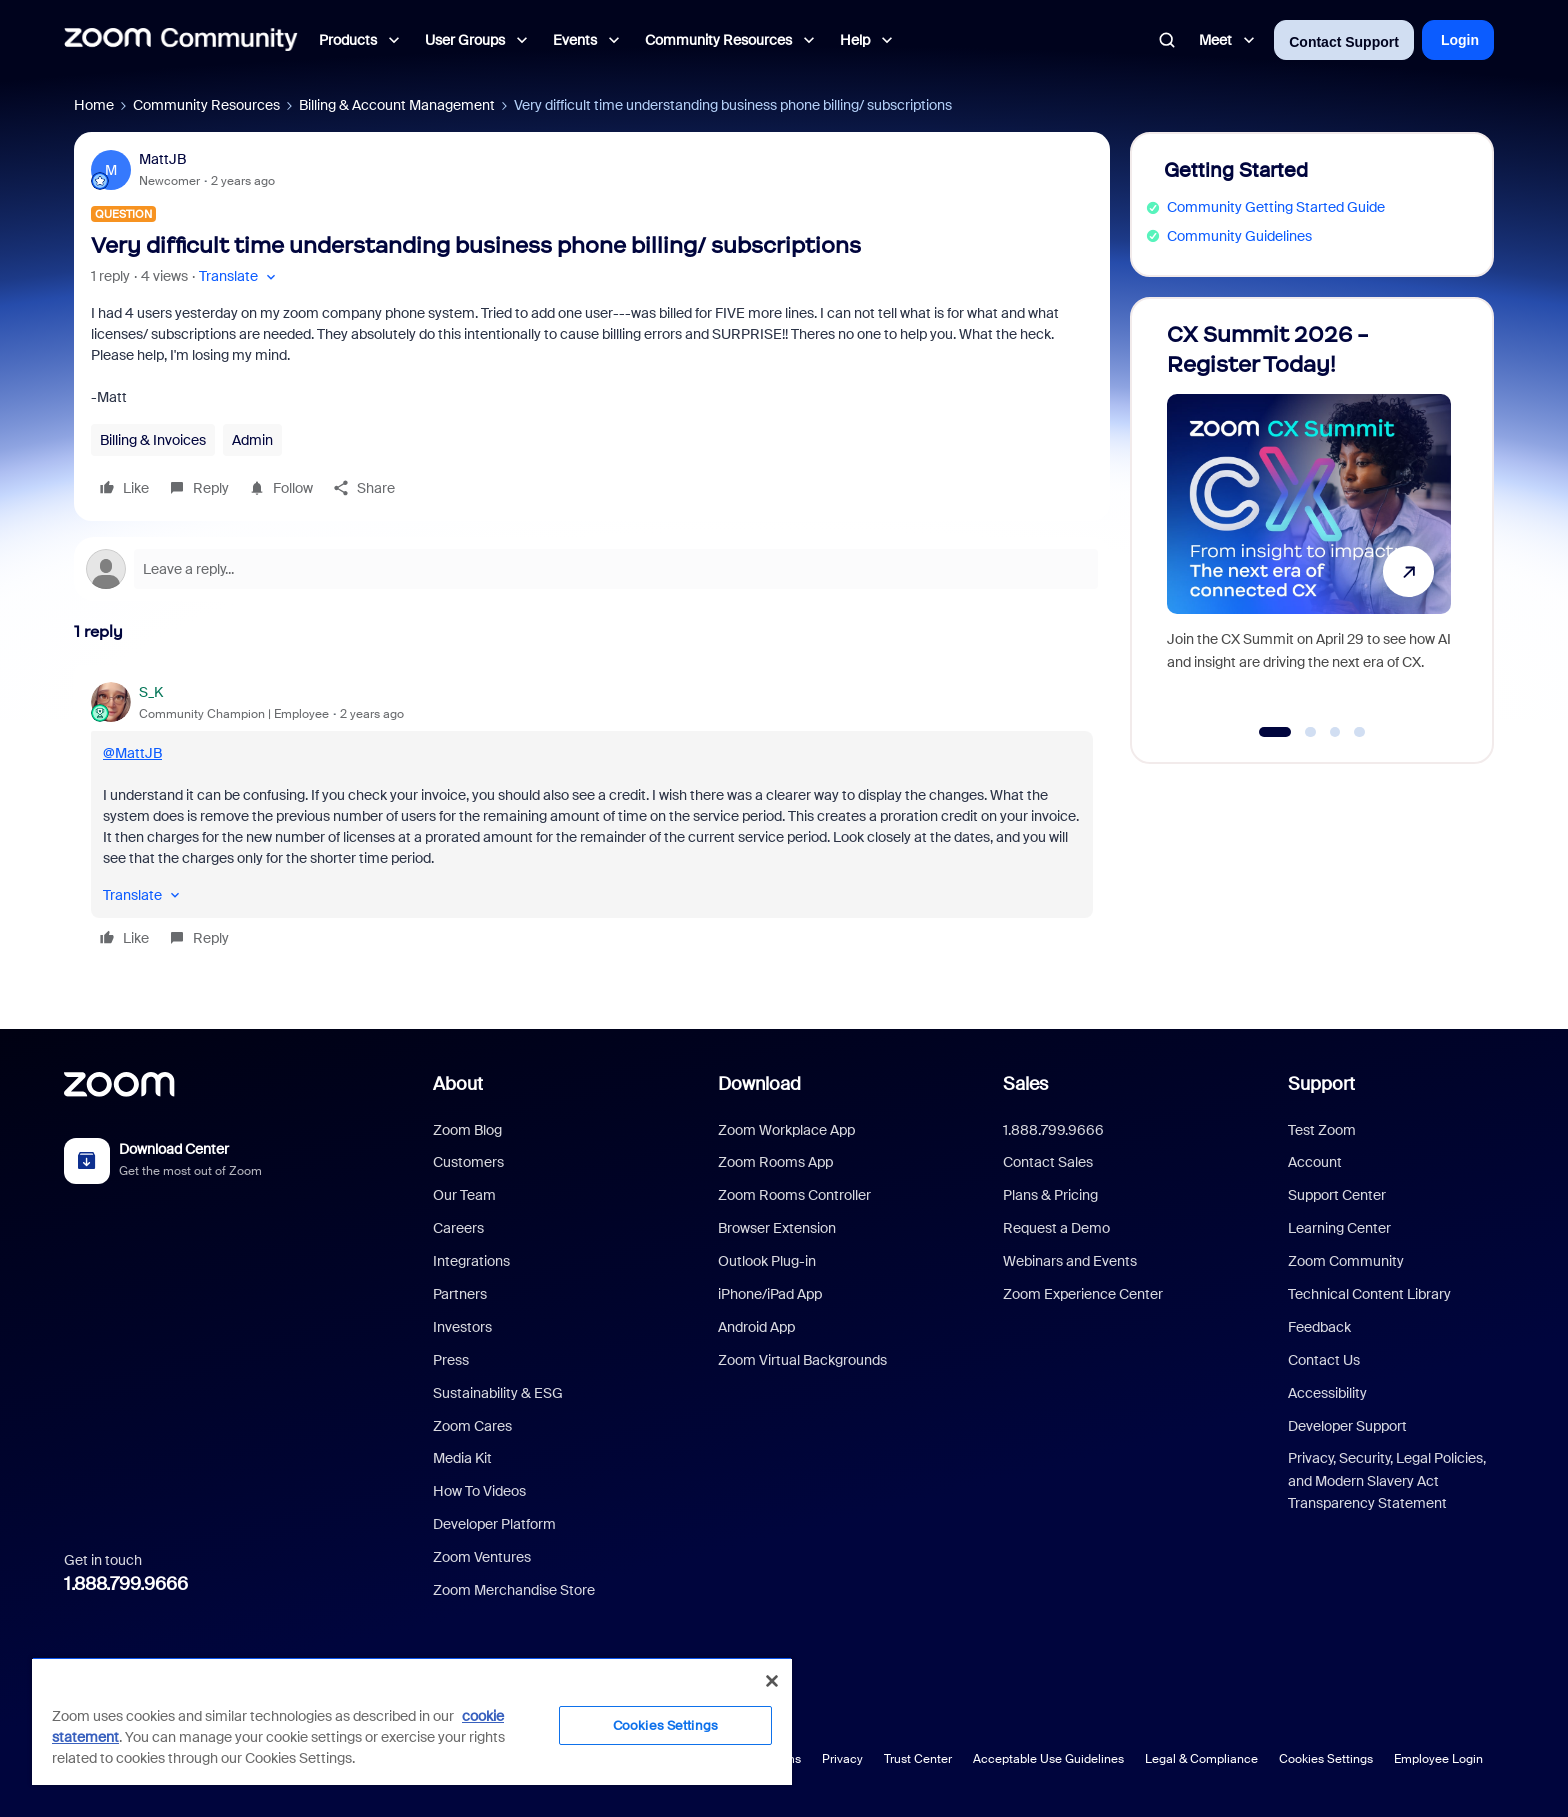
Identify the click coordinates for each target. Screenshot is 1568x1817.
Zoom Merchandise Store (514, 1590)
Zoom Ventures (482, 1557)
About (458, 1084)
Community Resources (206, 105)
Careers (458, 1228)
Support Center (1337, 1195)
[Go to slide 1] (1275, 732)
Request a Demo (1056, 1228)
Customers (468, 1162)
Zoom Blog (467, 1130)
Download (759, 1084)
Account (1315, 1162)
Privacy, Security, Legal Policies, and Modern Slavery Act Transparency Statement (1387, 1480)
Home (94, 105)
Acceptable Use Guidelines (1048, 1759)
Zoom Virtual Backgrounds (802, 1360)
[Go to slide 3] (1335, 732)
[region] (412, 1721)
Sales (1025, 1084)
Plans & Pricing (1050, 1195)
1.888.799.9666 (126, 1584)
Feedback (1319, 1327)
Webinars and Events (1070, 1261)
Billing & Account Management (397, 105)
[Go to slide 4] (1360, 732)
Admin (252, 440)
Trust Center (918, 1759)
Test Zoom (1322, 1130)
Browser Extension (777, 1228)
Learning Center (1339, 1228)
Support (1321, 1084)
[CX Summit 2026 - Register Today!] (1309, 521)
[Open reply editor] (592, 569)
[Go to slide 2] (1311, 732)
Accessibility (1327, 1393)
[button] (239, 276)
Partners (460, 1294)
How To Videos (479, 1491)
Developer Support (1347, 1426)
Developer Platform (494, 1524)
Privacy (842, 1759)
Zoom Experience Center (1083, 1294)
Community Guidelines (1239, 236)
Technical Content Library (1369, 1294)
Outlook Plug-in (767, 1261)
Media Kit (462, 1458)
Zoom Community (1346, 1261)
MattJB (162, 159)
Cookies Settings (1326, 1759)
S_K (151, 692)
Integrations (471, 1261)
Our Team (464, 1195)
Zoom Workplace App (786, 1130)
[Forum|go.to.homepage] (181, 40)
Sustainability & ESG (498, 1393)
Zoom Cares (472, 1426)
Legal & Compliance (1201, 1759)
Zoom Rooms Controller (794, 1195)
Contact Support (1344, 42)
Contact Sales (1048, 1162)
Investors (462, 1327)
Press (451, 1360)
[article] (592, 818)
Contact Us (1324, 1360)
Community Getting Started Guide (1276, 207)
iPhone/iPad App (770, 1294)
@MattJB (132, 753)
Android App (756, 1327)
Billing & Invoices (153, 440)
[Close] (772, 1681)
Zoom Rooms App (775, 1162)
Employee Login (1438, 1759)
